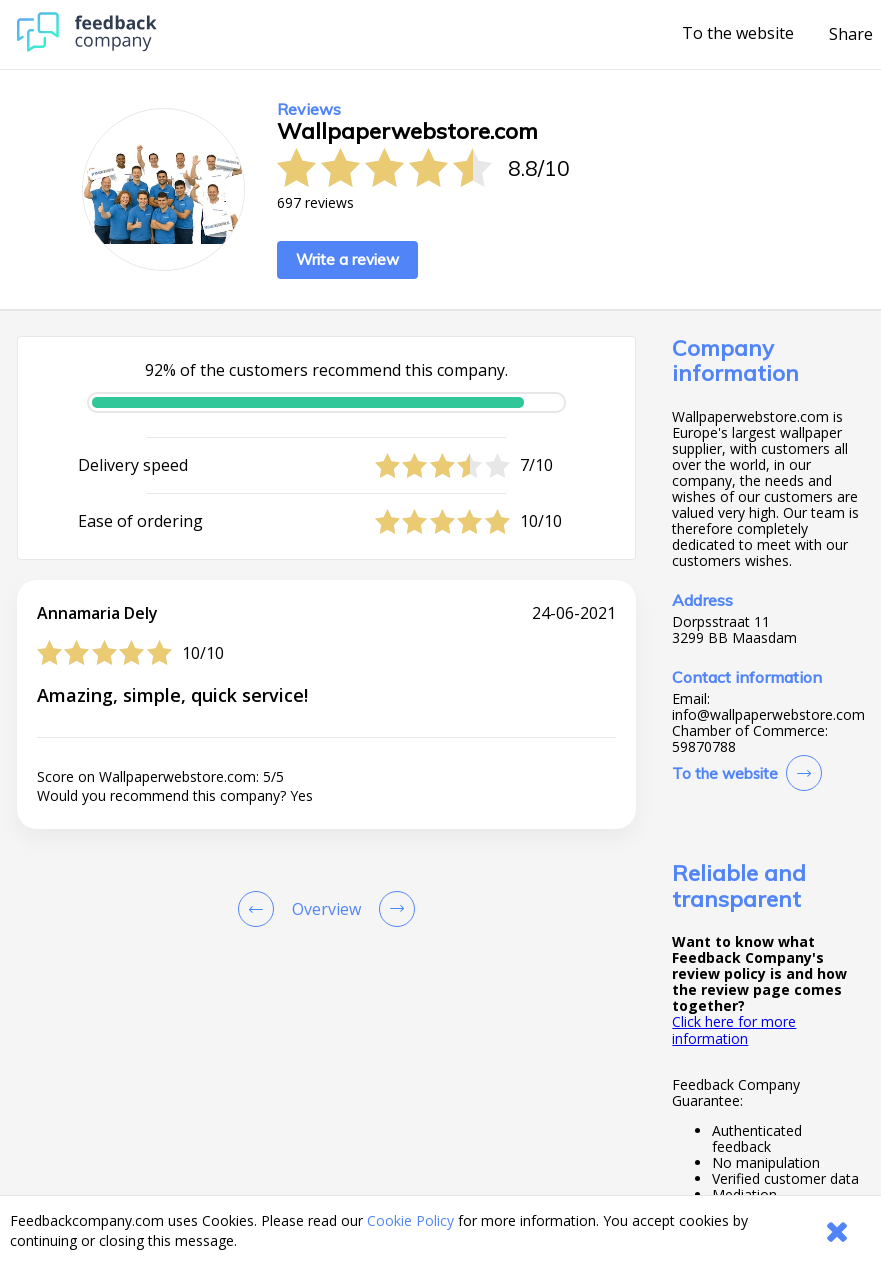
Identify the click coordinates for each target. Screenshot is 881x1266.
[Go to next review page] (393, 909)
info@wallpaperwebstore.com (768, 715)
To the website (738, 34)
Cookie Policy (410, 1220)
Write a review (347, 259)
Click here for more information (734, 1029)
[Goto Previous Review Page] (260, 909)
